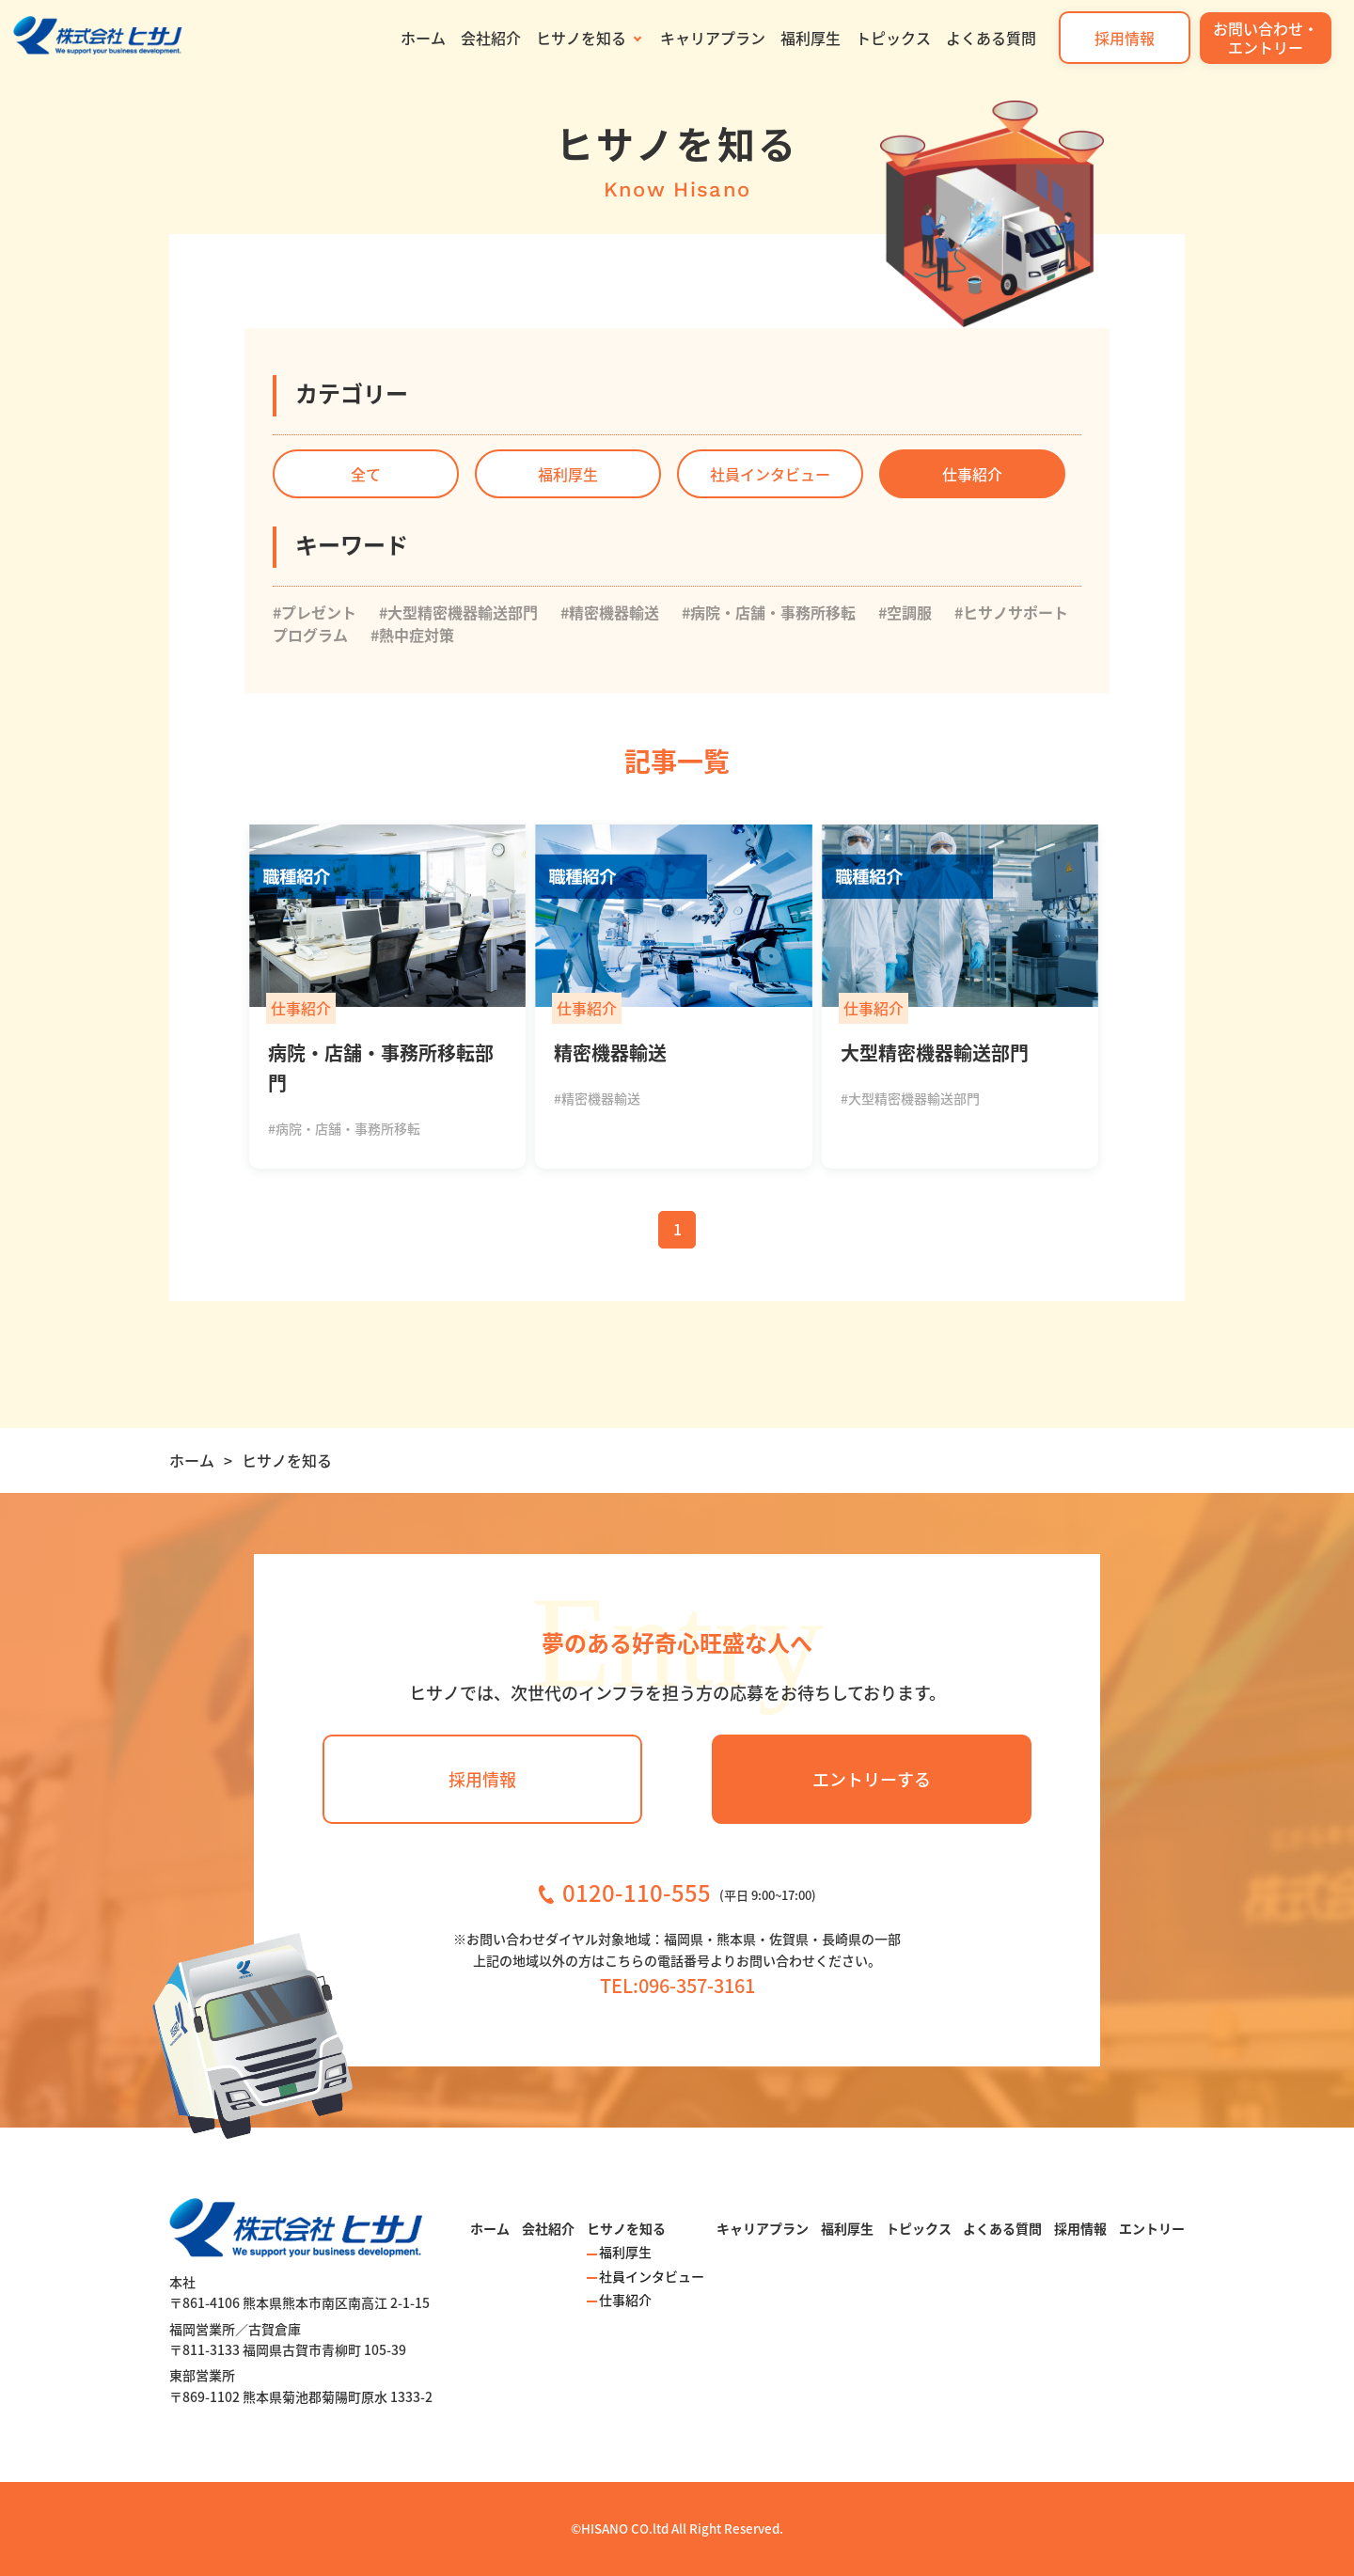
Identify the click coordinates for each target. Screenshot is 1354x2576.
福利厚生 (810, 37)
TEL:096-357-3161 (677, 1985)
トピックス (893, 37)
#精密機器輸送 (609, 612)
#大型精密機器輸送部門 (458, 612)
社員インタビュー (770, 474)
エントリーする (871, 1779)
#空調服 (905, 612)
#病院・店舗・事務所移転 (769, 612)
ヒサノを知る (581, 37)
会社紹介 (491, 37)
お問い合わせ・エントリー (1265, 37)
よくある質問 (991, 37)
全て (366, 474)
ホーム (423, 37)
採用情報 (1124, 37)
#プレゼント (314, 612)
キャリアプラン (712, 37)
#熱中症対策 (412, 634)
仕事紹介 (972, 474)
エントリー (1152, 2228)
